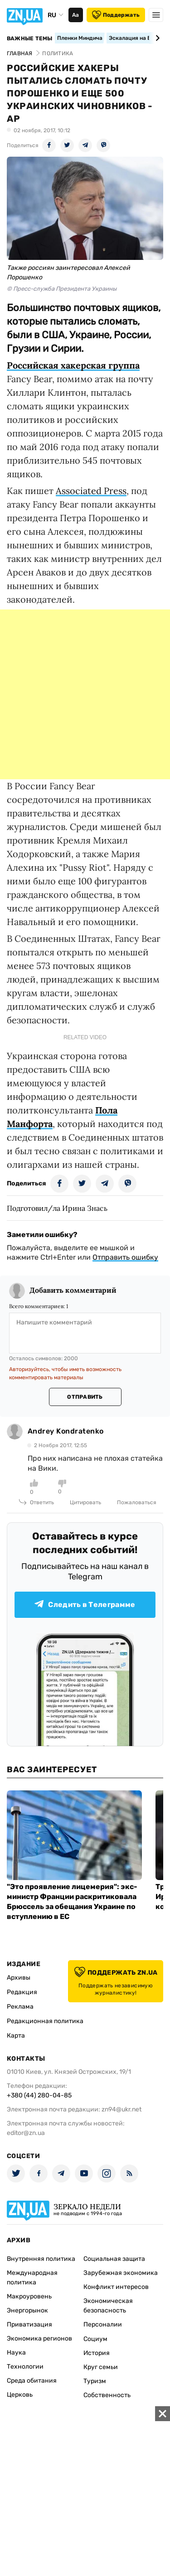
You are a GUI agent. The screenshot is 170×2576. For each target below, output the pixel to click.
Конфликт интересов (116, 2287)
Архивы (18, 1977)
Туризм (94, 2381)
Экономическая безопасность (108, 2305)
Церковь (20, 2395)
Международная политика (32, 2277)
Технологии (25, 2366)
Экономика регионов (39, 2338)
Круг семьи (100, 2367)
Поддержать (116, 14)
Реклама (20, 2006)
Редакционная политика (45, 2021)
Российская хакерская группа (73, 365)
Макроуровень (29, 2296)
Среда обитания (32, 2380)
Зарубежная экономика (120, 2273)
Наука (16, 2352)
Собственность (107, 2395)
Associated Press (91, 490)
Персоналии (102, 2324)
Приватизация (29, 2324)
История (96, 2353)
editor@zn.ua (26, 2133)
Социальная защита (114, 2259)
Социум (95, 2339)
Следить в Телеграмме (84, 1604)
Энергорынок (27, 2310)
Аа (75, 15)
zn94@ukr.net (121, 2109)
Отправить (84, 1397)
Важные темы (30, 38)
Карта (16, 2035)
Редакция (22, 1992)
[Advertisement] (85, 694)
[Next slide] (156, 38)
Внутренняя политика (41, 2259)
